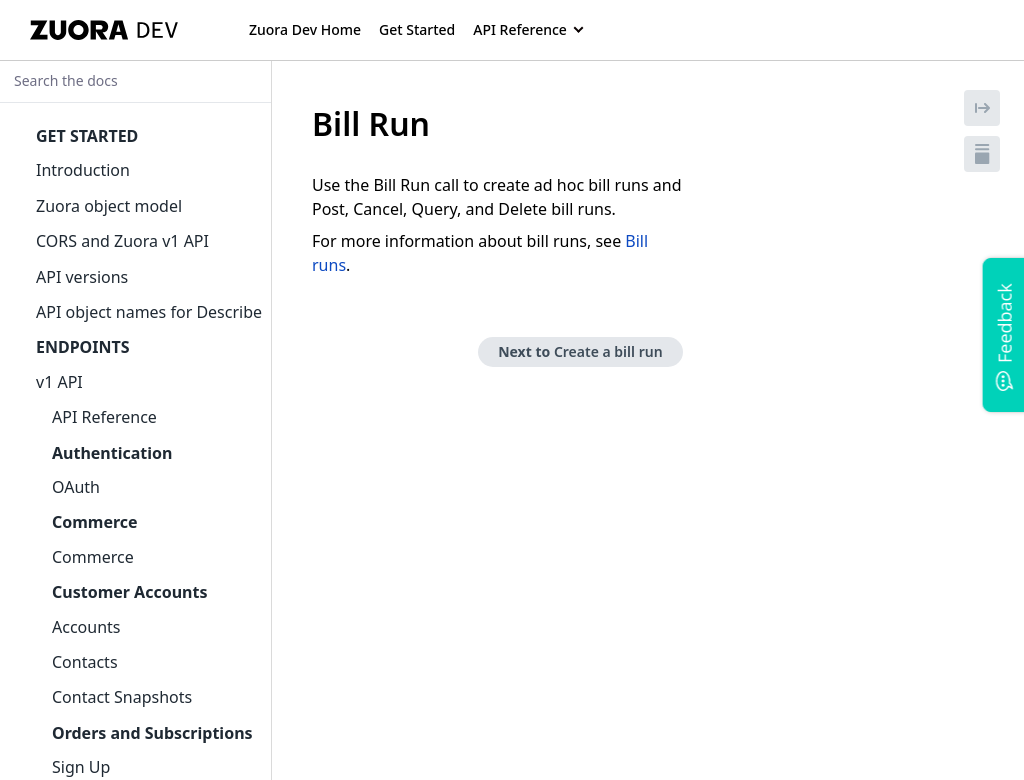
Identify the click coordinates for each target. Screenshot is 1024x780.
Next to (580, 351)
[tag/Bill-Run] (301, 124)
